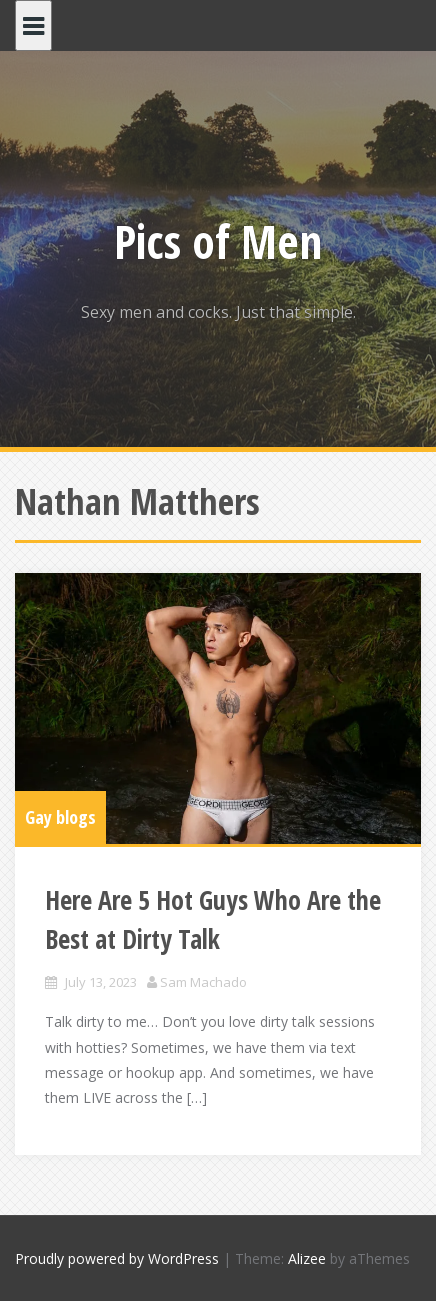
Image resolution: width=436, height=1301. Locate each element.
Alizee (307, 1258)
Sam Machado (203, 982)
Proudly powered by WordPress (117, 1258)
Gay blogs (60, 817)
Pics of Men (218, 241)
